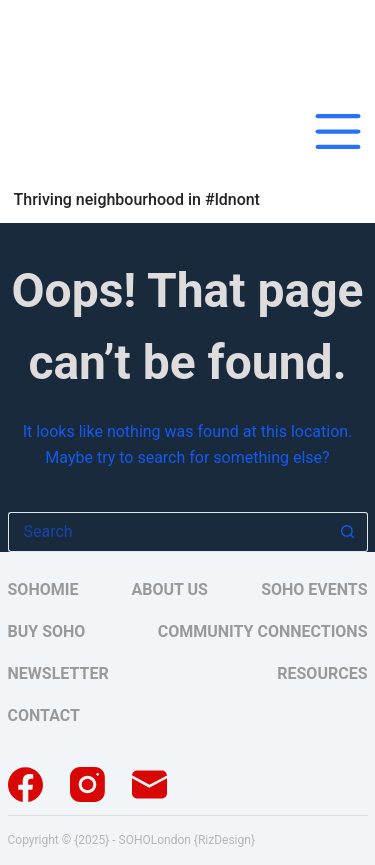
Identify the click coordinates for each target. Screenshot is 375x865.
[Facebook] (25, 784)
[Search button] (348, 532)
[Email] (149, 784)
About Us (170, 590)
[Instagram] (87, 784)
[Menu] (338, 131)
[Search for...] (168, 532)
